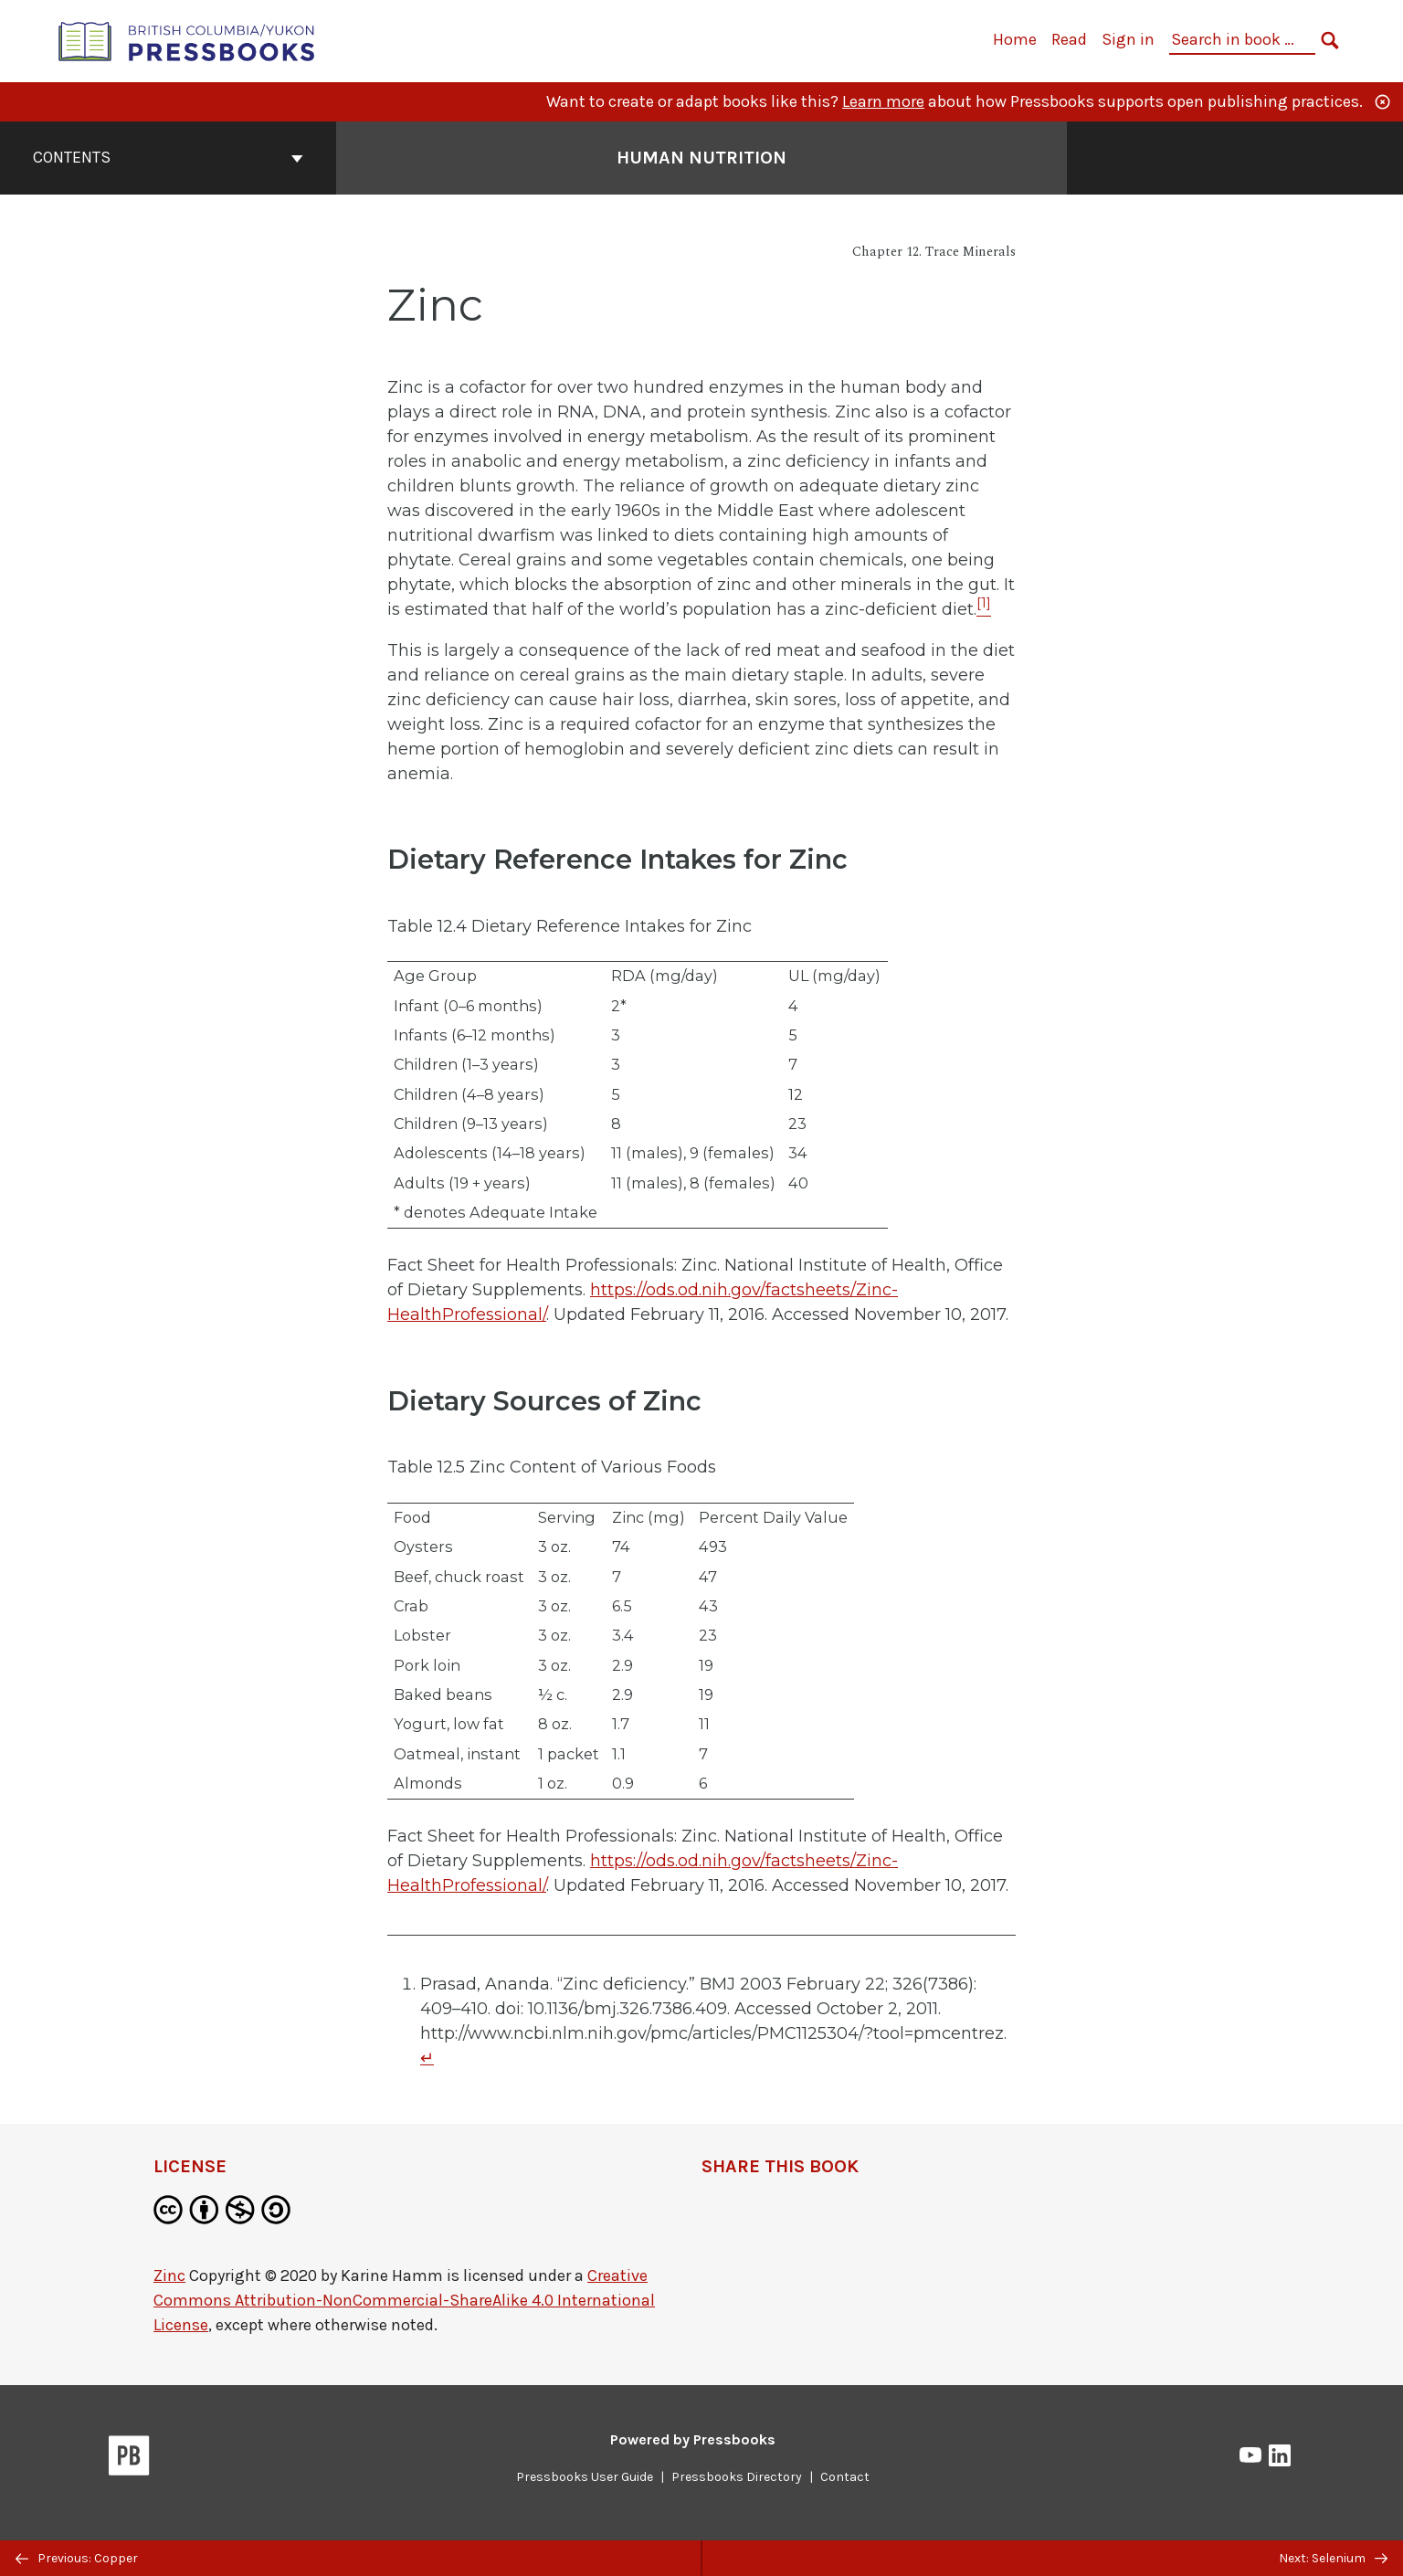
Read (1069, 39)
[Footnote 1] (983, 609)
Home (1015, 39)
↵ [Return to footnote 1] (427, 2058)
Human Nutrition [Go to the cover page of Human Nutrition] (701, 157)
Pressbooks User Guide (584, 2477)
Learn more (883, 101)
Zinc (169, 2275)
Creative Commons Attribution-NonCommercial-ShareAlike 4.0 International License (404, 2300)
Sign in (1128, 39)
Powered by (692, 2439)
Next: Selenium (1333, 2558)
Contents (168, 157)
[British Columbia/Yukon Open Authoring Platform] (187, 39)
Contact (845, 2477)
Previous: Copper (77, 2558)
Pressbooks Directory (736, 2477)
